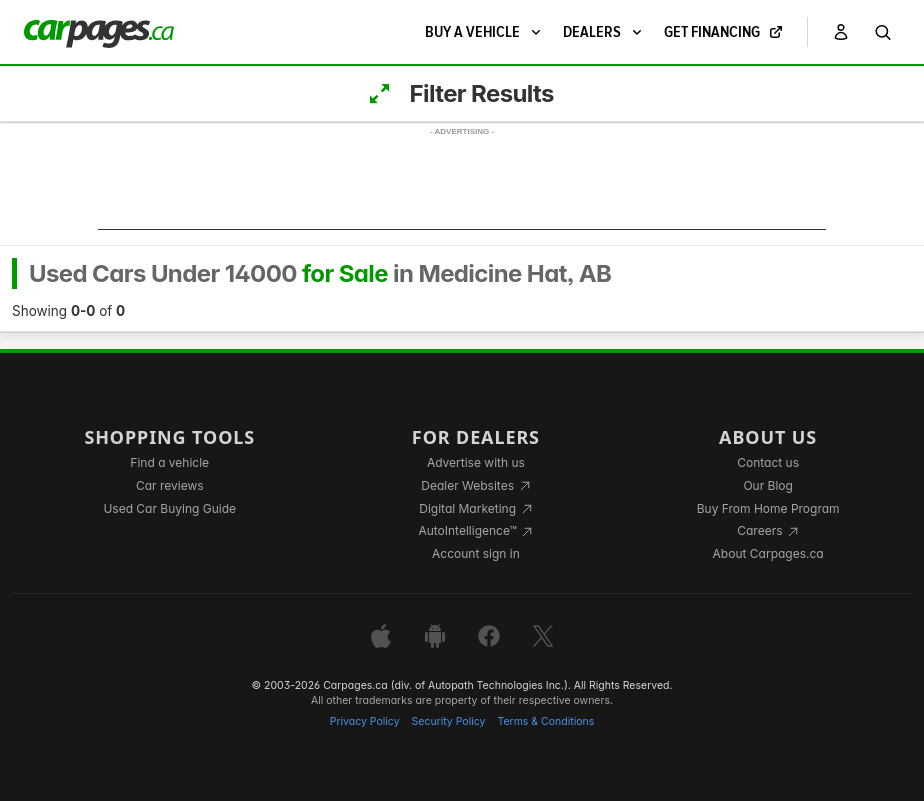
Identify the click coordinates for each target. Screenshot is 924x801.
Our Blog (767, 485)
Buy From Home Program (768, 508)
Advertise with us (476, 462)
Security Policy (449, 721)
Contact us (768, 462)
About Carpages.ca (768, 553)
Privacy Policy (365, 721)
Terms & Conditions (545, 721)
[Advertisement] (462, 185)
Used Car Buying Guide (169, 508)
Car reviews (170, 485)
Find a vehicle (169, 462)
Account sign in (476, 553)
